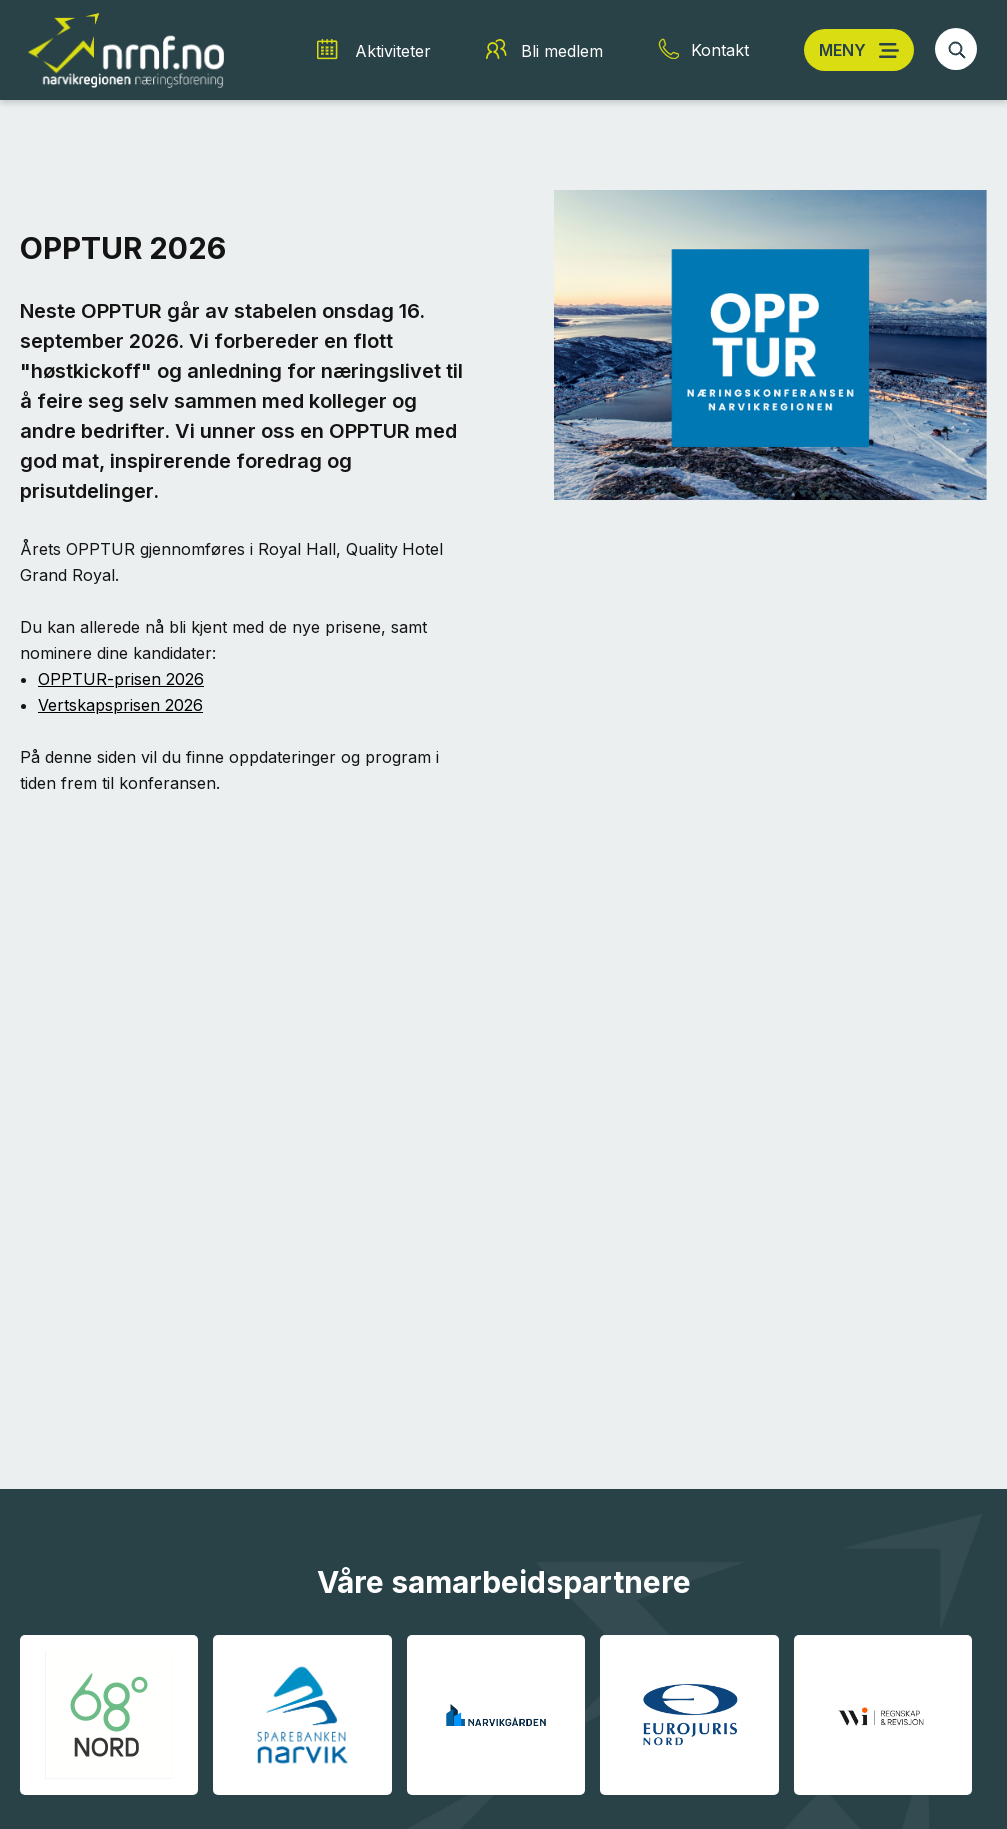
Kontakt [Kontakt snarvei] (720, 50)
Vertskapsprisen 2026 (120, 705)
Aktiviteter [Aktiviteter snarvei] (393, 51)
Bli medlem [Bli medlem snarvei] (562, 51)
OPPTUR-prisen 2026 (121, 679)
